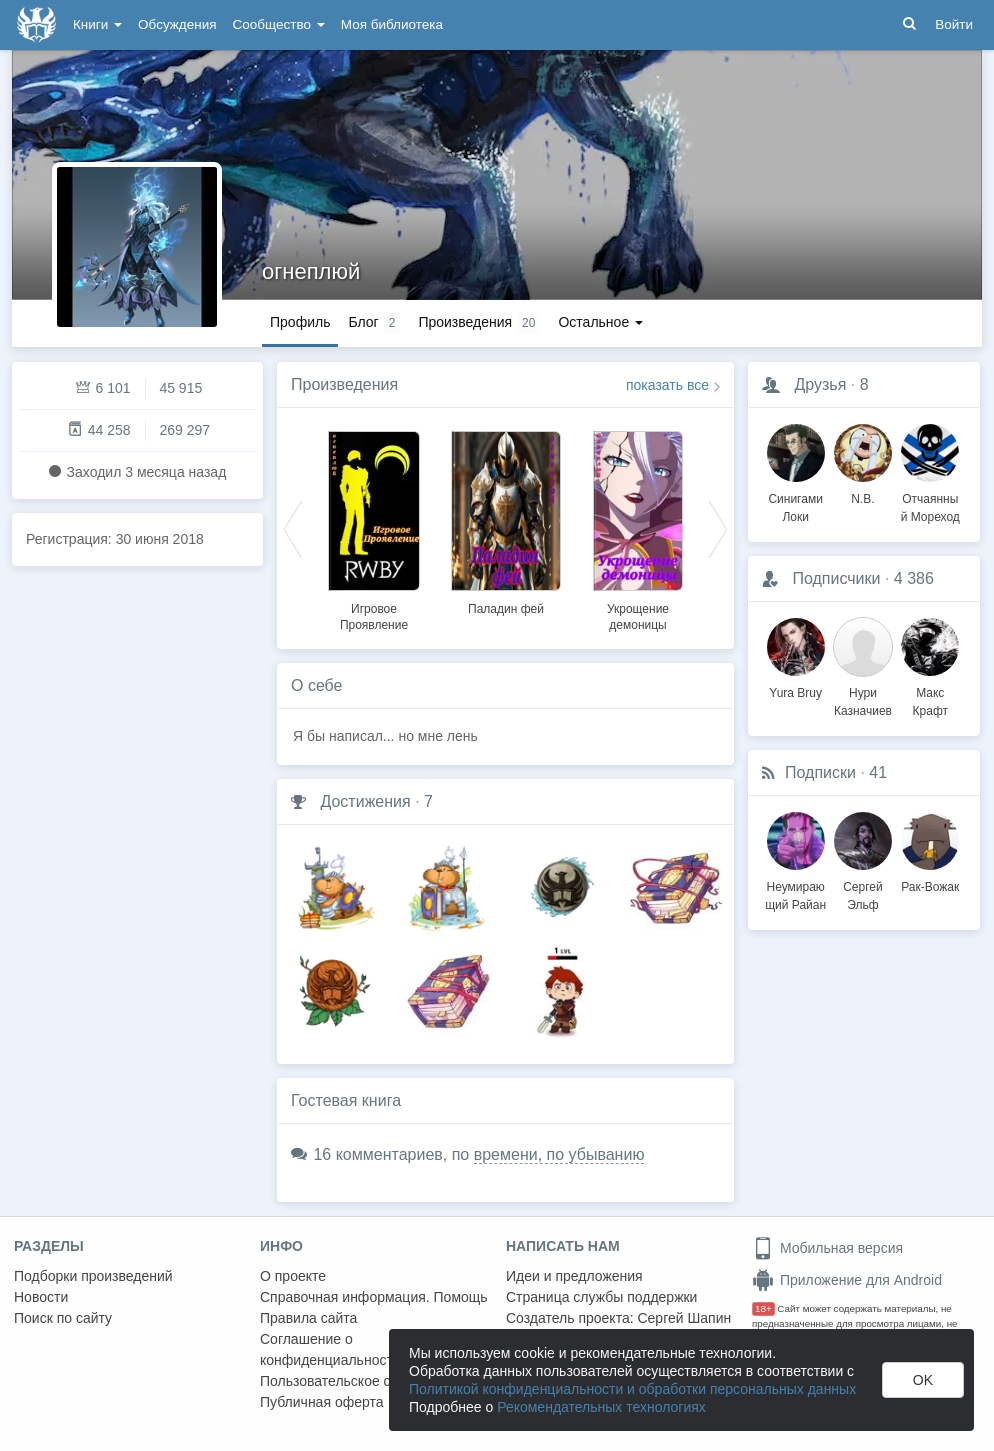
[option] (374, 528)
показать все (667, 385)
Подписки (820, 772)
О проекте (293, 1276)
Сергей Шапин (684, 1318)
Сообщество (279, 24)
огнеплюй (311, 271)
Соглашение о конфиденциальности (330, 1349)
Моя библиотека (392, 24)
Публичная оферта (322, 1402)
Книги (97, 24)
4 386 (914, 578)
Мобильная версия (827, 1248)
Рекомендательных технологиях (601, 1407)
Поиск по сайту (63, 1318)
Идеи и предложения (574, 1276)
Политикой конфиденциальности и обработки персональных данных (632, 1389)
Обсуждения (177, 24)
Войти (954, 24)
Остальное (600, 322)
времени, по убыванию (559, 1154)
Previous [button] (293, 528)
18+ (763, 1308)
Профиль (300, 322)
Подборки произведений (93, 1276)
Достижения (365, 801)
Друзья (820, 384)
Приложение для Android (847, 1280)
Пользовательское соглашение (361, 1381)
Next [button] (718, 528)
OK (923, 1380)
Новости (41, 1297)
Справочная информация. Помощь (374, 1297)
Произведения (344, 384)
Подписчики (836, 578)
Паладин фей (506, 609)
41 (878, 772)
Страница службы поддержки (601, 1297)
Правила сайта (308, 1318)
